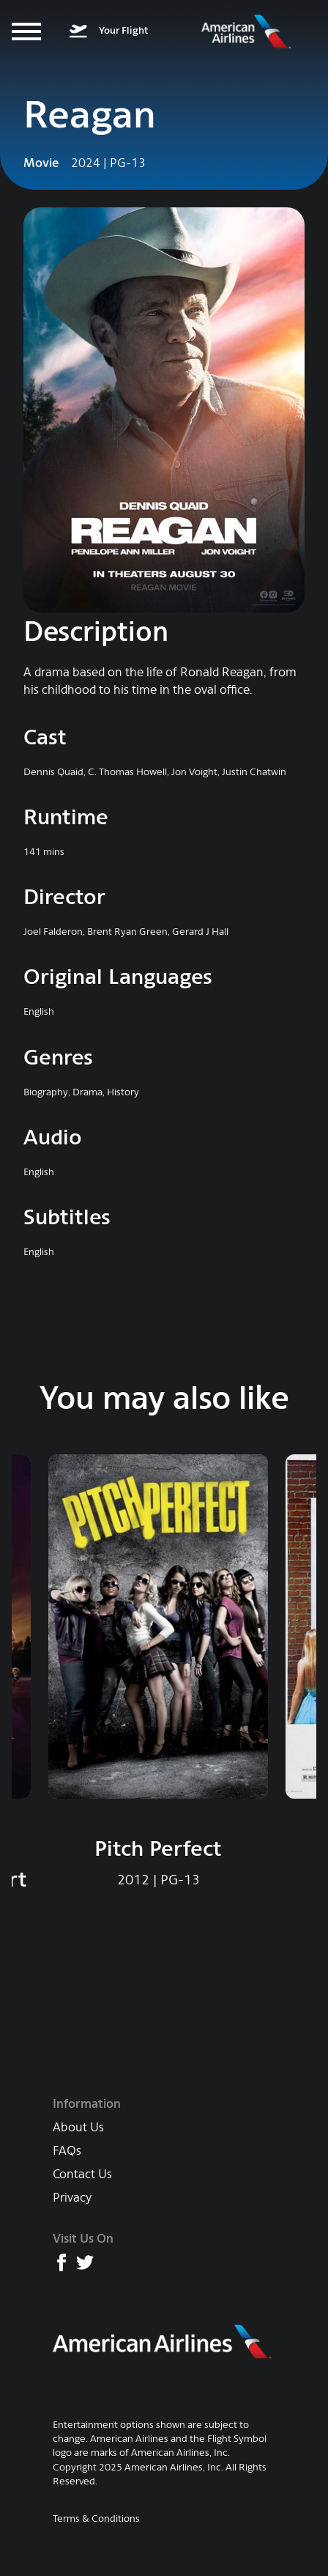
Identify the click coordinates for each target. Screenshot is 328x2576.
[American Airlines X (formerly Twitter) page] (85, 2262)
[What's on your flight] (109, 31)
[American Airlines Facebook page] (61, 2262)
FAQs (67, 2151)
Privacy (72, 2198)
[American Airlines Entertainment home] (245, 31)
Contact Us (82, 2174)
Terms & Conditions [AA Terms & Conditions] (96, 2518)
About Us (78, 2127)
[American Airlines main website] (162, 2341)
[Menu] (26, 31)
